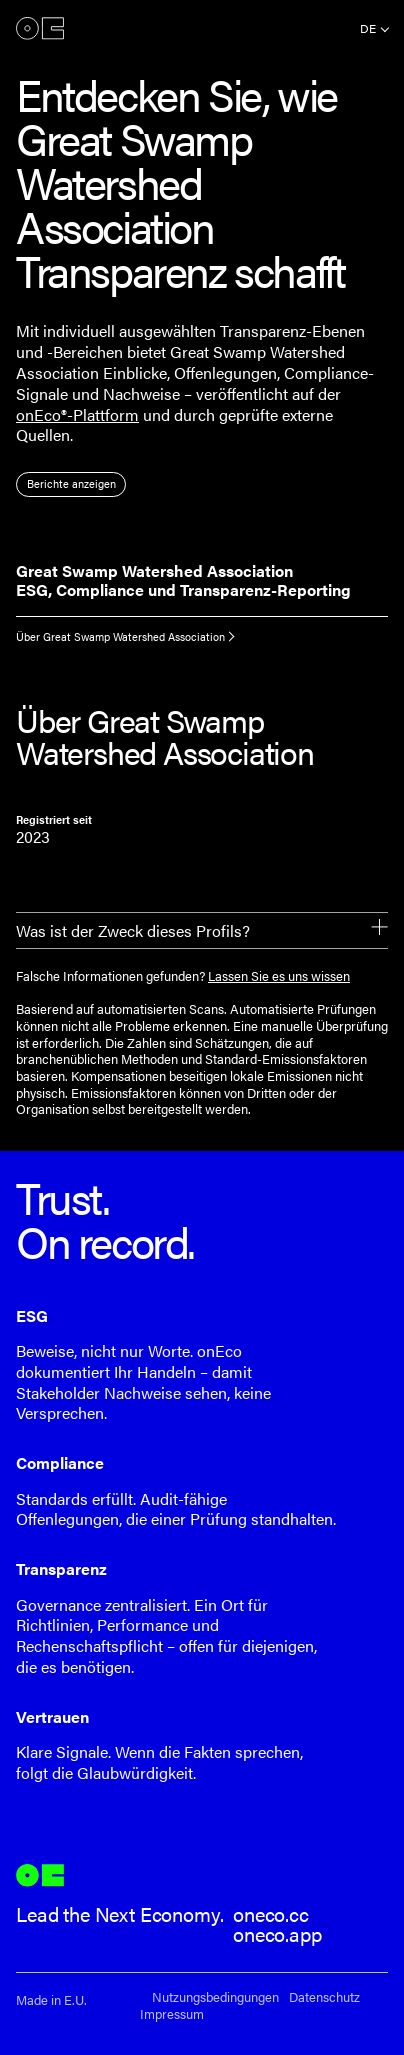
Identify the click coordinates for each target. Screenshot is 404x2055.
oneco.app (277, 1933)
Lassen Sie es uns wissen (279, 976)
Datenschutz (324, 1997)
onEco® (40, 28)
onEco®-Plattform (77, 414)
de (368, 28)
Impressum (172, 2014)
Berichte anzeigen (71, 483)
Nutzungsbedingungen (215, 1997)
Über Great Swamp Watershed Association (120, 636)
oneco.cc (271, 1913)
